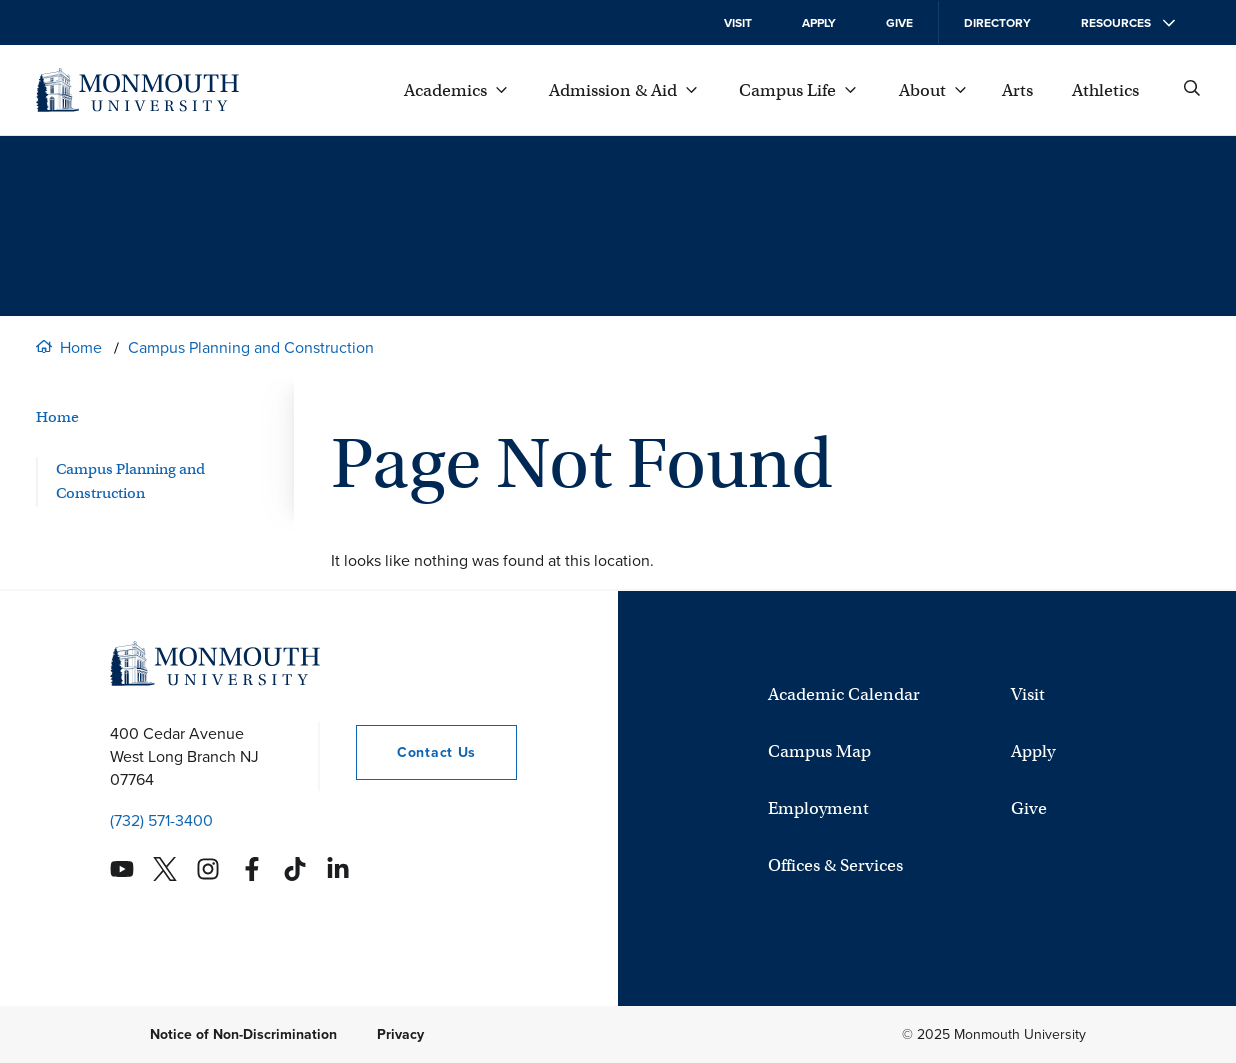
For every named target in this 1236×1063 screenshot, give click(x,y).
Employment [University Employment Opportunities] (818, 808)
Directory (997, 23)
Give (899, 23)
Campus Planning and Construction (251, 347)
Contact (416, 752)
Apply (819, 23)
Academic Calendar (844, 694)
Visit (738, 23)
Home (81, 347)
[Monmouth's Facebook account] (252, 869)
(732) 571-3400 (161, 820)
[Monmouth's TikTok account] (295, 869)
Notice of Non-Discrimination (243, 1034)
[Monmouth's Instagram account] (208, 869)
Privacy (400, 1034)
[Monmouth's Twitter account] (165, 869)
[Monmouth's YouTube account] (122, 869)
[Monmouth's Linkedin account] (338, 869)
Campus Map (819, 751)
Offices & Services (835, 865)
